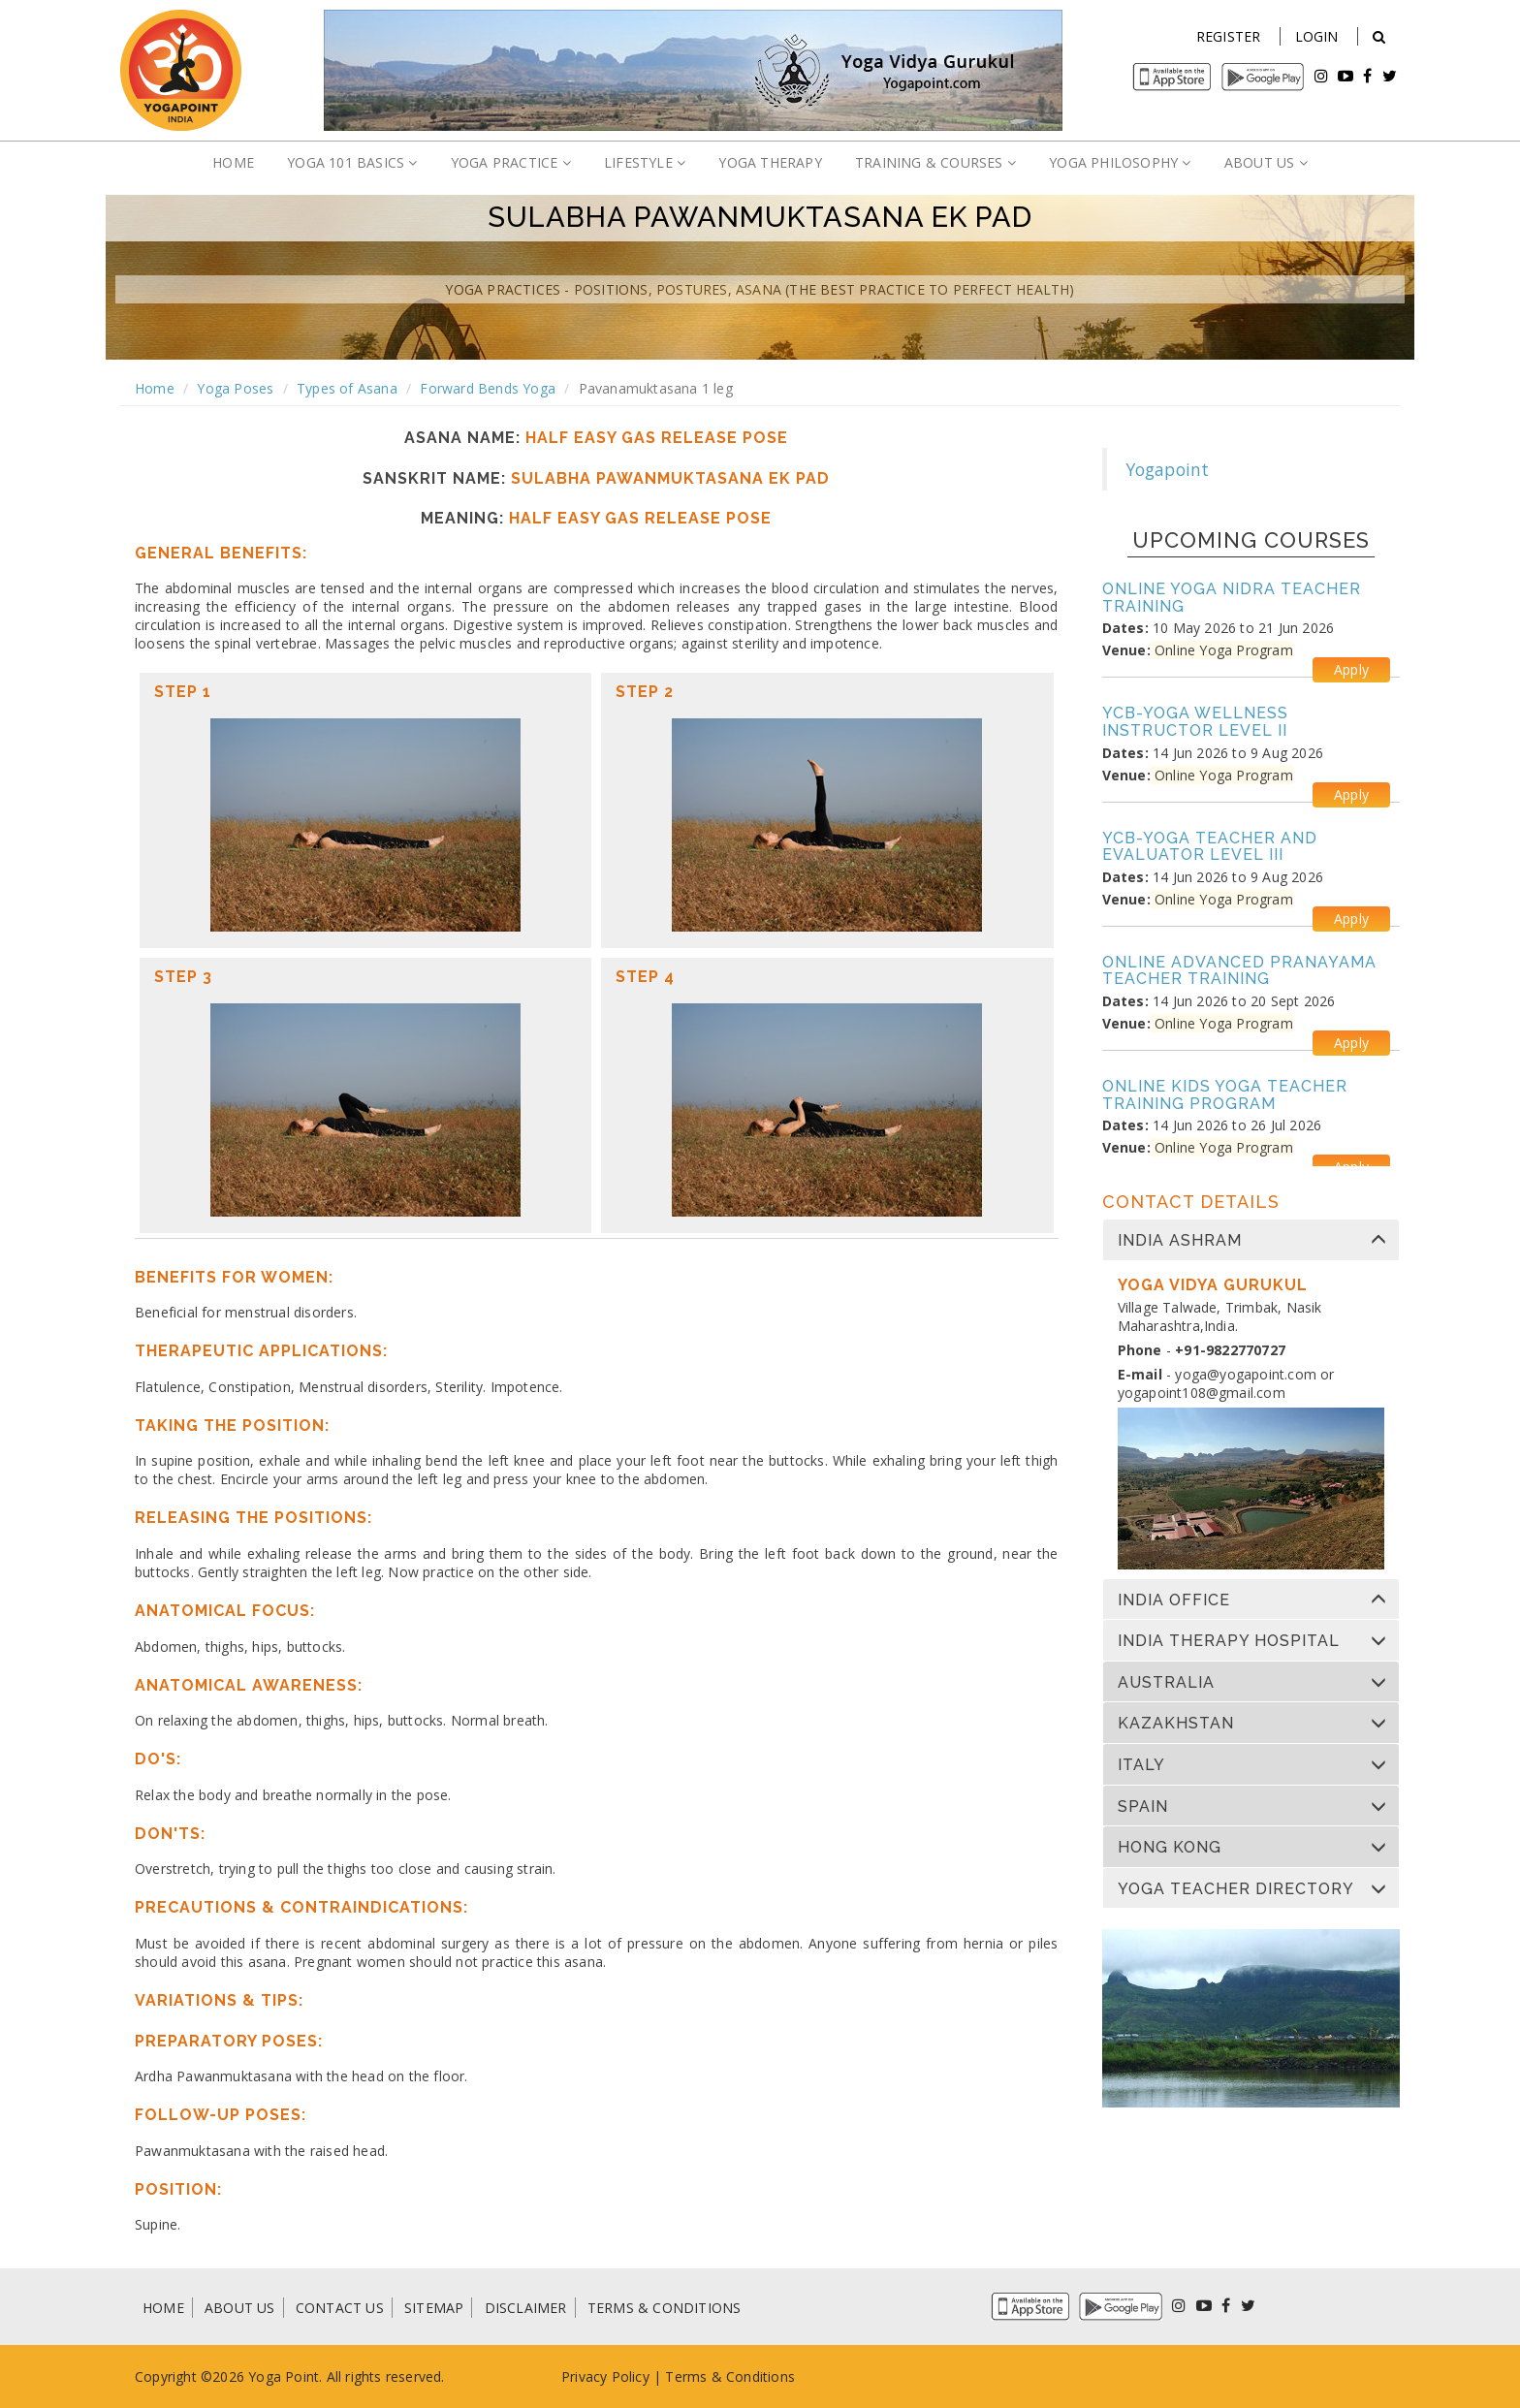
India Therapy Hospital (1229, 1641)
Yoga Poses (235, 388)
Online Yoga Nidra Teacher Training (1231, 598)
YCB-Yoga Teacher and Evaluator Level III (1209, 847)
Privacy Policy (605, 2376)
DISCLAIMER (526, 2307)
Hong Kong (1169, 1847)
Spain (1143, 1807)
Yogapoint (1168, 469)
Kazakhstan (1176, 1723)
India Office (1174, 1600)
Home (154, 388)
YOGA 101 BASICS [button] (352, 162)
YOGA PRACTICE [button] (511, 162)
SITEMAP (433, 2307)
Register (1228, 36)
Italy (1141, 1765)
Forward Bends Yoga (487, 388)
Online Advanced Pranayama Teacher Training (1239, 971)
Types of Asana (347, 388)
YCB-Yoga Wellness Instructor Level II (1195, 722)
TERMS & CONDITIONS (664, 2307)
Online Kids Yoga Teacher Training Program (1224, 1095)
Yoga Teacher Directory (1236, 1889)
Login (1317, 36)
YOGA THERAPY (769, 162)
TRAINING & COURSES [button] (935, 162)
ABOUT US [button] (1266, 162)
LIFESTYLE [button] (644, 162)
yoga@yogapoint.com (1245, 1374)
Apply (1351, 669)
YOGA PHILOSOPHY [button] (1119, 162)
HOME (233, 162)
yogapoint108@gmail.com (1201, 1392)
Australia (1166, 1683)
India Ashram (1180, 1241)
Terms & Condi (714, 2376)
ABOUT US (240, 2307)
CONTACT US (340, 2307)
